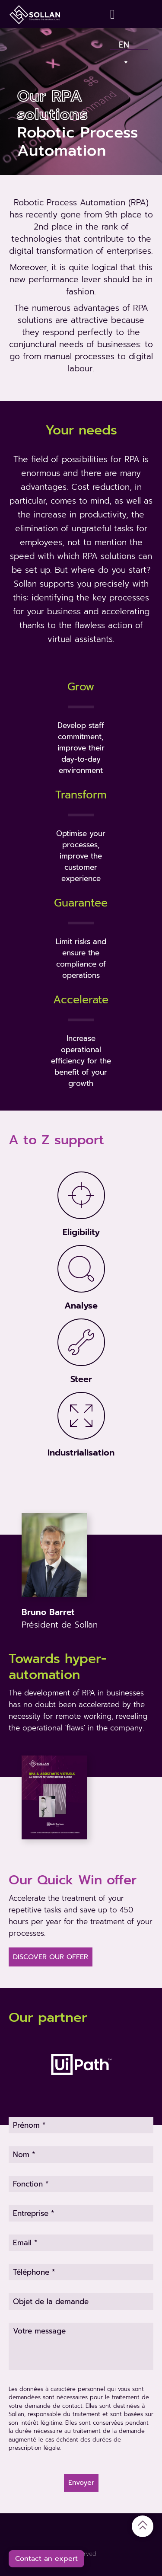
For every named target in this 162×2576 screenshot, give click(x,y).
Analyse (81, 1305)
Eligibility (81, 1232)
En (124, 42)
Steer (81, 1379)
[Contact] (114, 14)
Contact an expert (46, 2559)
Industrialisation (81, 1452)
